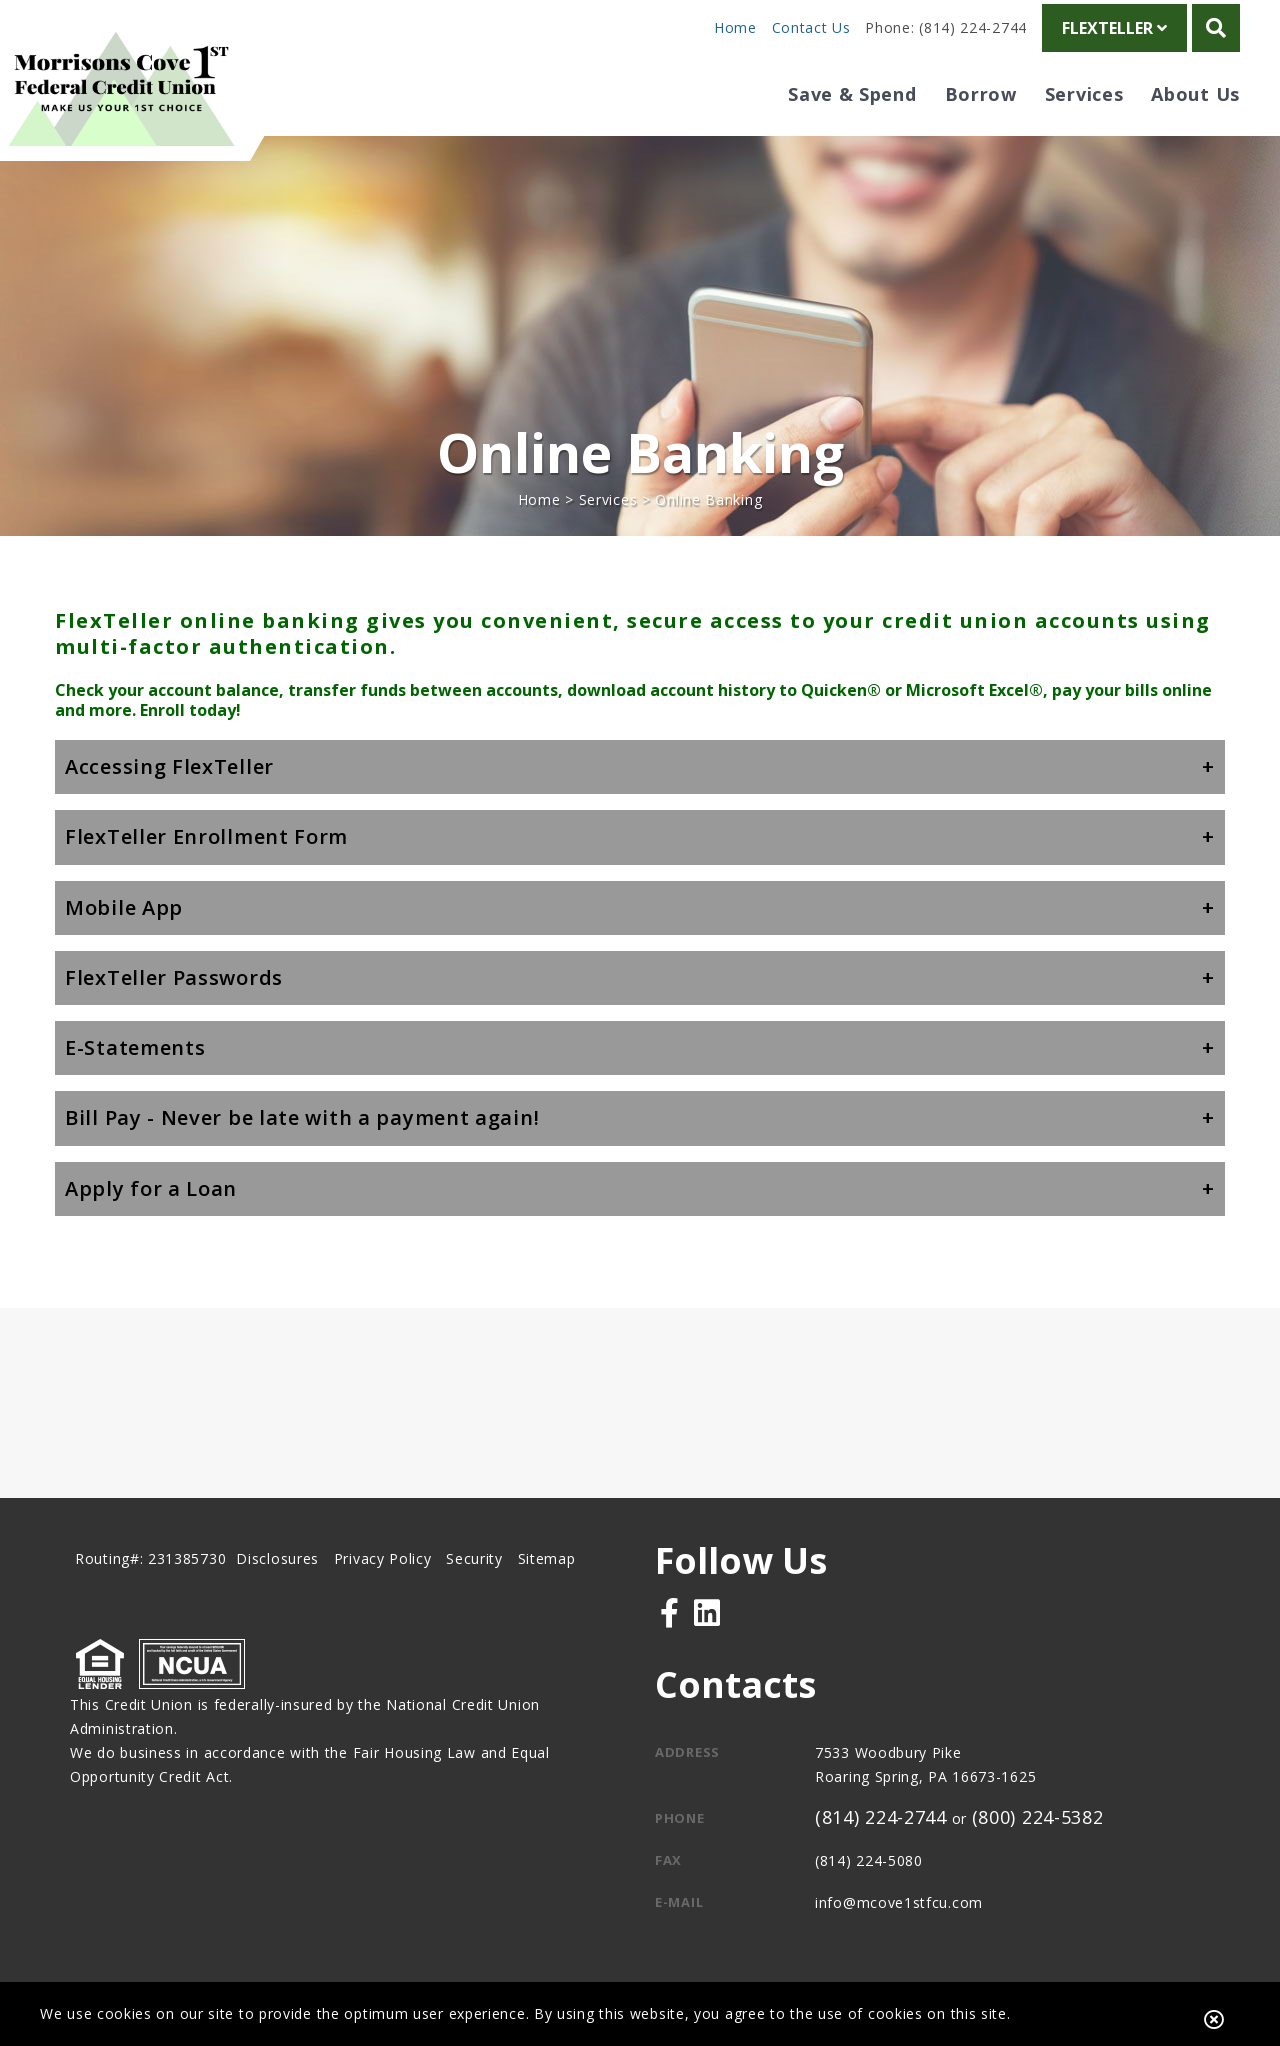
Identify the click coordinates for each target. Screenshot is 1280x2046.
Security (474, 1558)
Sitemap (547, 1558)
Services (608, 499)
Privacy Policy (383, 1558)
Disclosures (277, 1558)
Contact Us (811, 27)
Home (735, 27)
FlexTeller (1114, 28)
